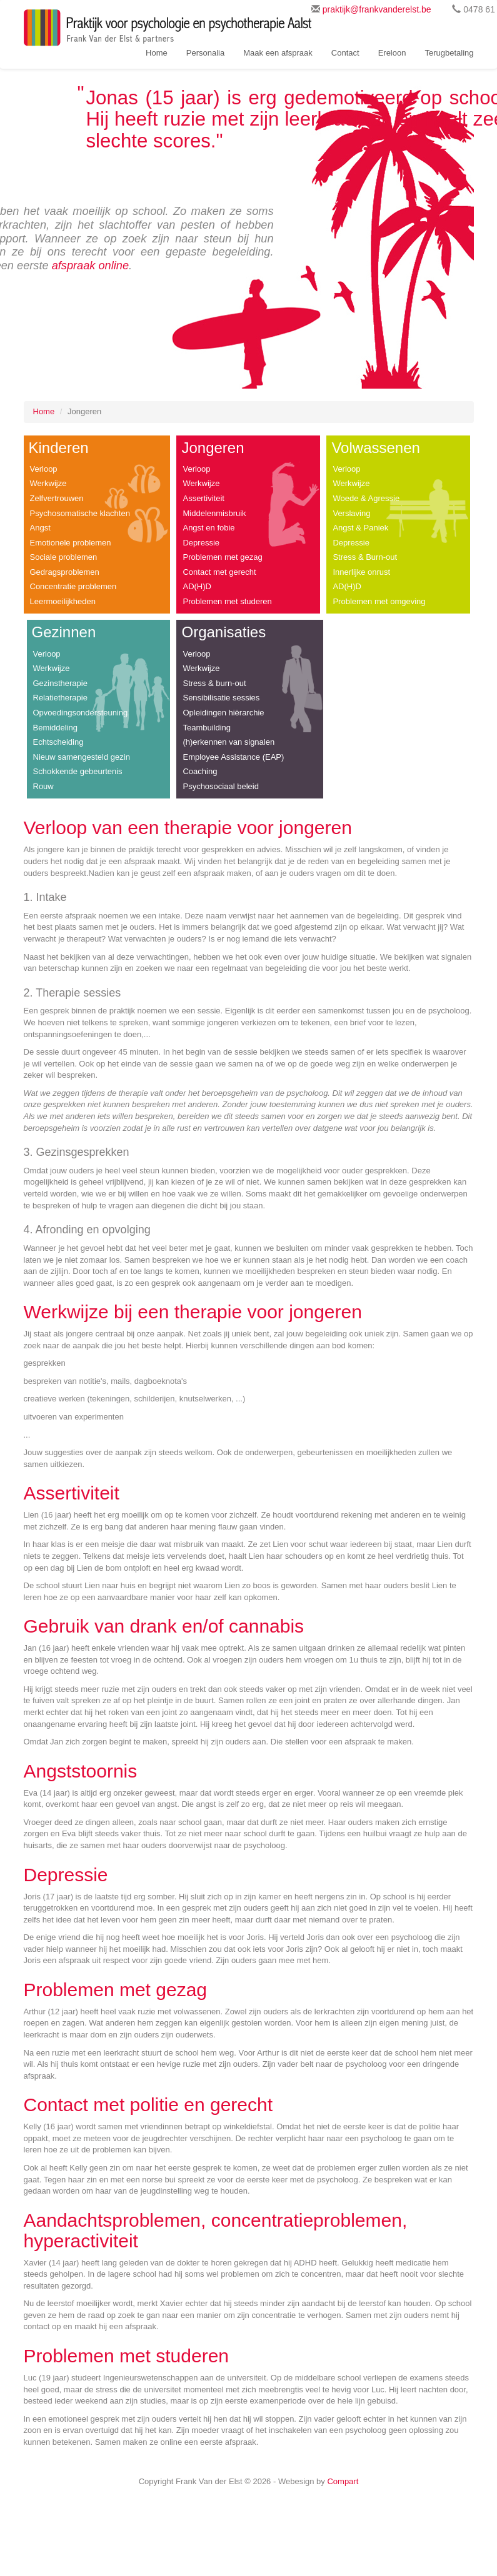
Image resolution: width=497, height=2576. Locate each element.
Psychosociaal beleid (220, 786)
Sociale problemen (64, 557)
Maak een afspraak (278, 52)
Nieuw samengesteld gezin (81, 757)
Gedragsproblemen (64, 572)
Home (157, 52)
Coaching (200, 771)
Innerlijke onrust (361, 572)
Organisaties (223, 632)
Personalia (205, 52)
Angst (40, 527)
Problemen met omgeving (379, 601)
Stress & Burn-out (365, 557)
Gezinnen (64, 632)
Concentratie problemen (73, 586)
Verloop (44, 469)
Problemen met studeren (227, 601)
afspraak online (90, 265)
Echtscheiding (58, 742)
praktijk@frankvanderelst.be (377, 9)
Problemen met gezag (222, 557)
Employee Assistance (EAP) (233, 757)
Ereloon (392, 52)
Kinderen (59, 447)
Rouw (43, 786)
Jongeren (212, 447)
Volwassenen (375, 447)
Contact (345, 52)
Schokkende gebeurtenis (78, 771)
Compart (342, 2481)
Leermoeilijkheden (63, 601)
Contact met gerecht (219, 572)
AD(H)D (197, 586)
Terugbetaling (448, 52)
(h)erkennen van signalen (228, 742)
